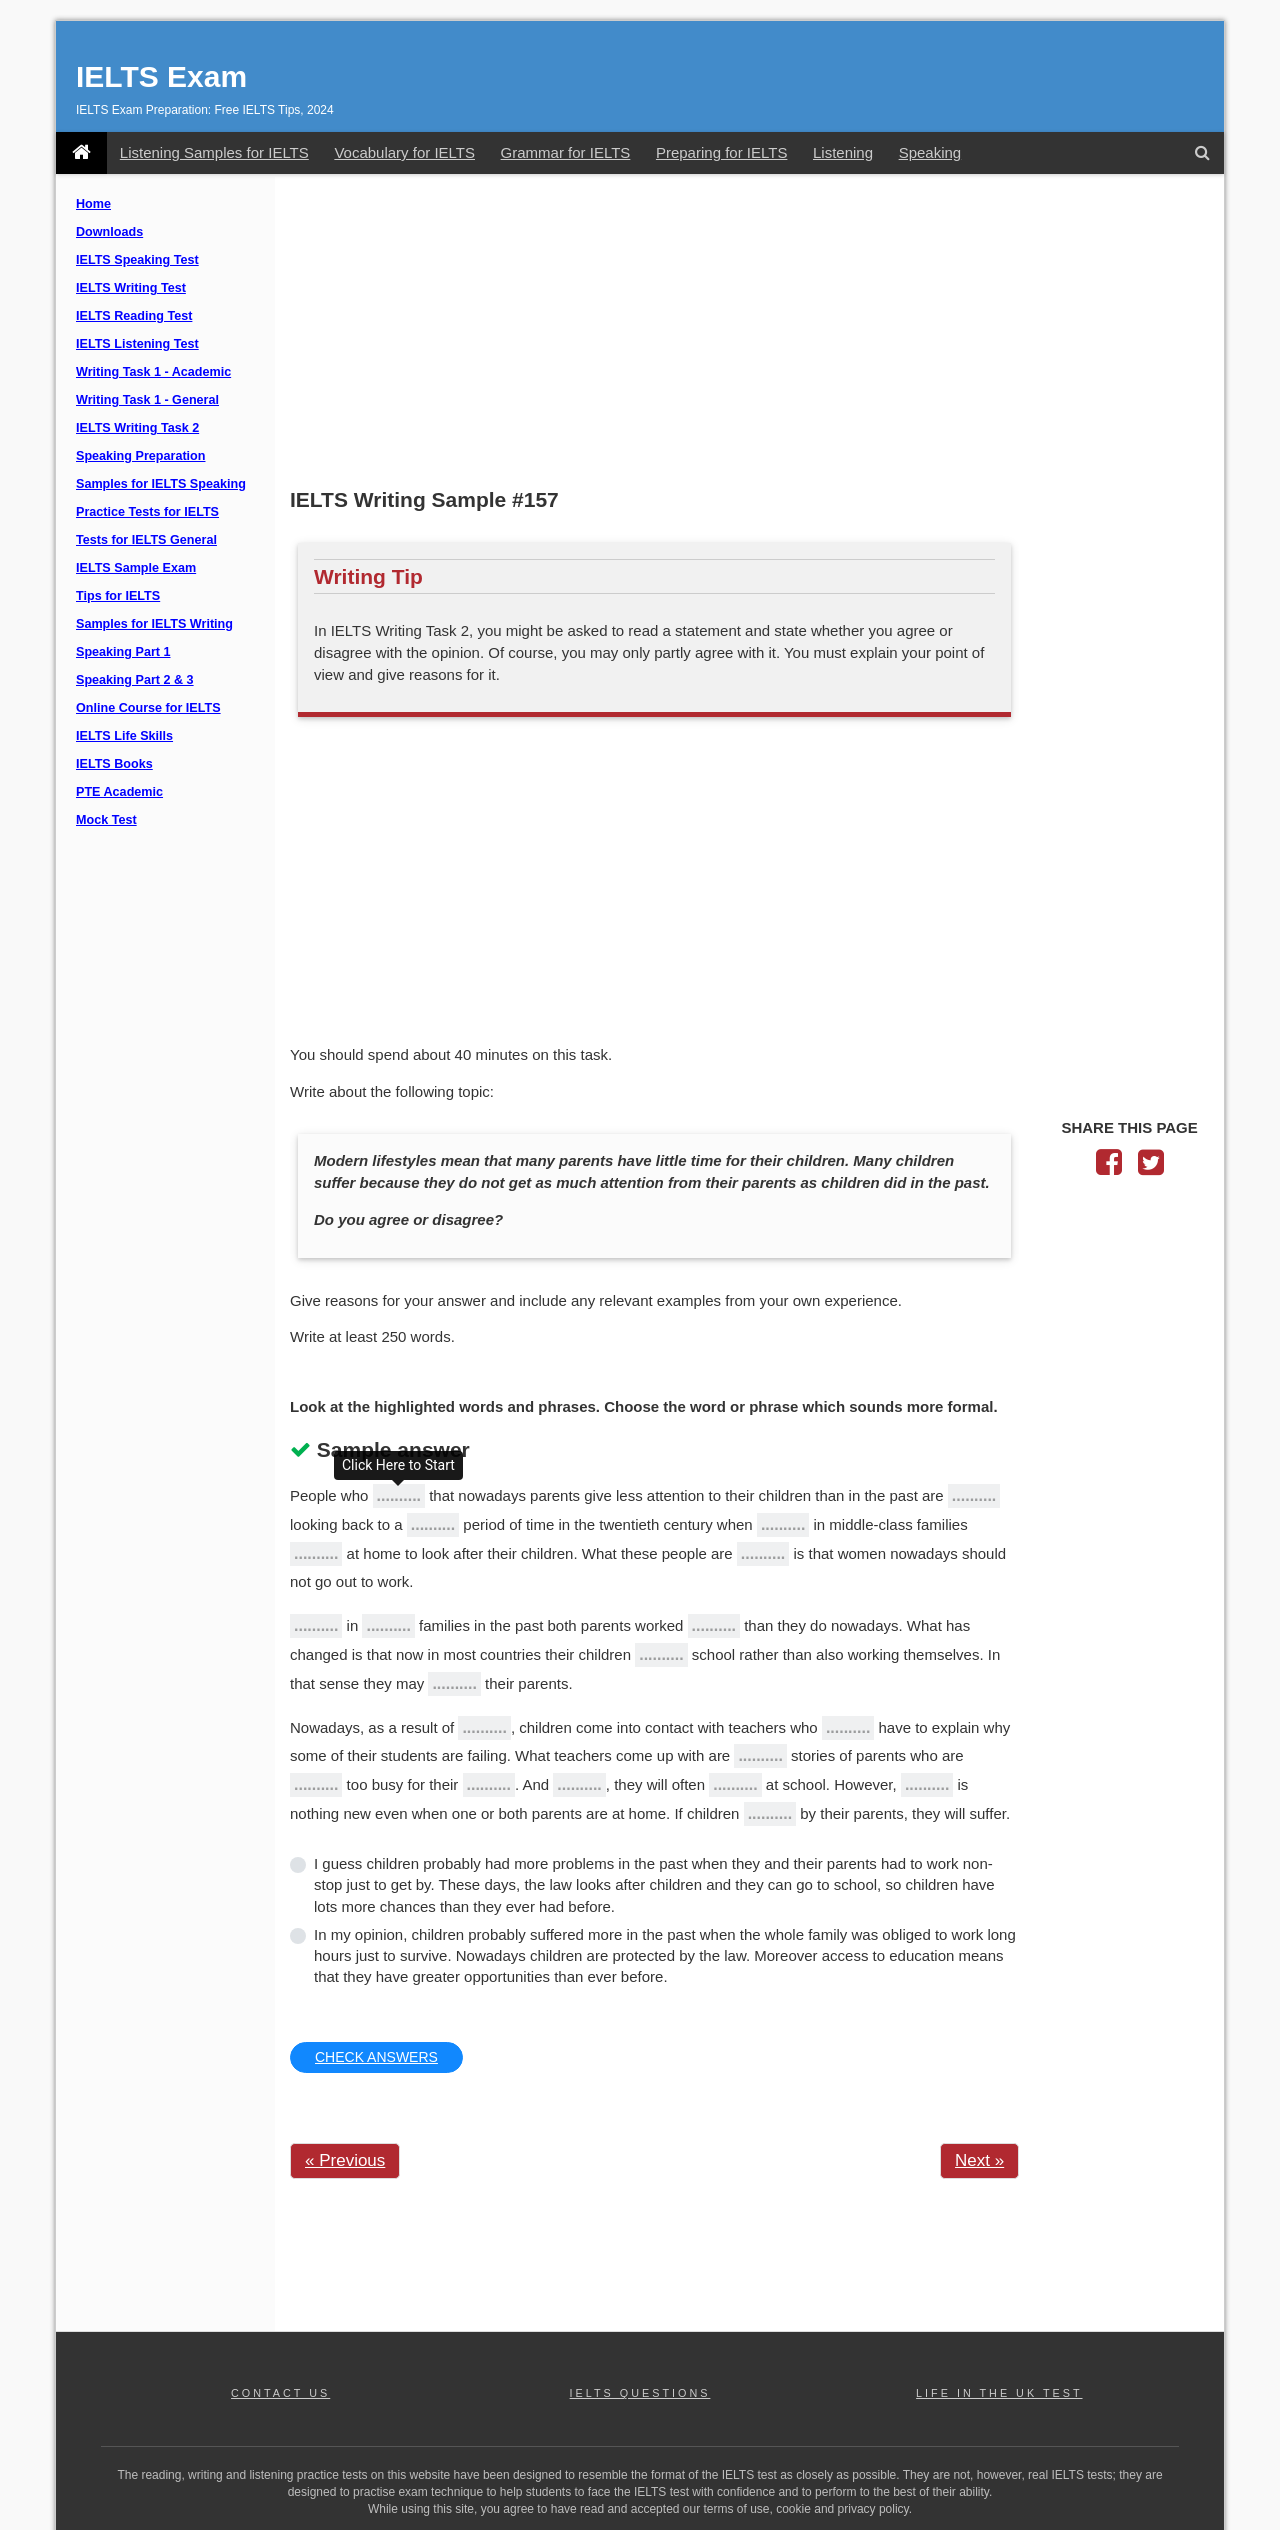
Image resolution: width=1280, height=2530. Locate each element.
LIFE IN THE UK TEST (999, 2393)
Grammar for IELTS (566, 152)
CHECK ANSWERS (376, 2057)
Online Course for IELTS (148, 708)
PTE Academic (119, 792)
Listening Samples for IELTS (214, 152)
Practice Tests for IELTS (147, 512)
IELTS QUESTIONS (640, 2393)
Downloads (109, 232)
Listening (843, 152)
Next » (979, 2160)
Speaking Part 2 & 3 (135, 680)
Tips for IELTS (118, 596)
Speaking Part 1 (123, 652)
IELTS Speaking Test (137, 260)
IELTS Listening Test (137, 344)
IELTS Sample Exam (136, 568)
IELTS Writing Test (131, 288)
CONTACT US (280, 2393)
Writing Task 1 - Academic (153, 372)
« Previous (345, 2160)
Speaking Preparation (140, 456)
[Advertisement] (749, 333)
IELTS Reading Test (134, 316)
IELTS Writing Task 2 (137, 428)
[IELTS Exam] (81, 153)
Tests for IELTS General (146, 540)
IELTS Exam (161, 76)
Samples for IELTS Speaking (161, 484)
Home (93, 204)
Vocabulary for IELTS (404, 152)
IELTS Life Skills (124, 736)
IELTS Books (114, 764)
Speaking (930, 152)
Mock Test (106, 820)
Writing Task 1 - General (147, 400)
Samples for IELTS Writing (154, 624)
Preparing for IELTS (721, 152)
